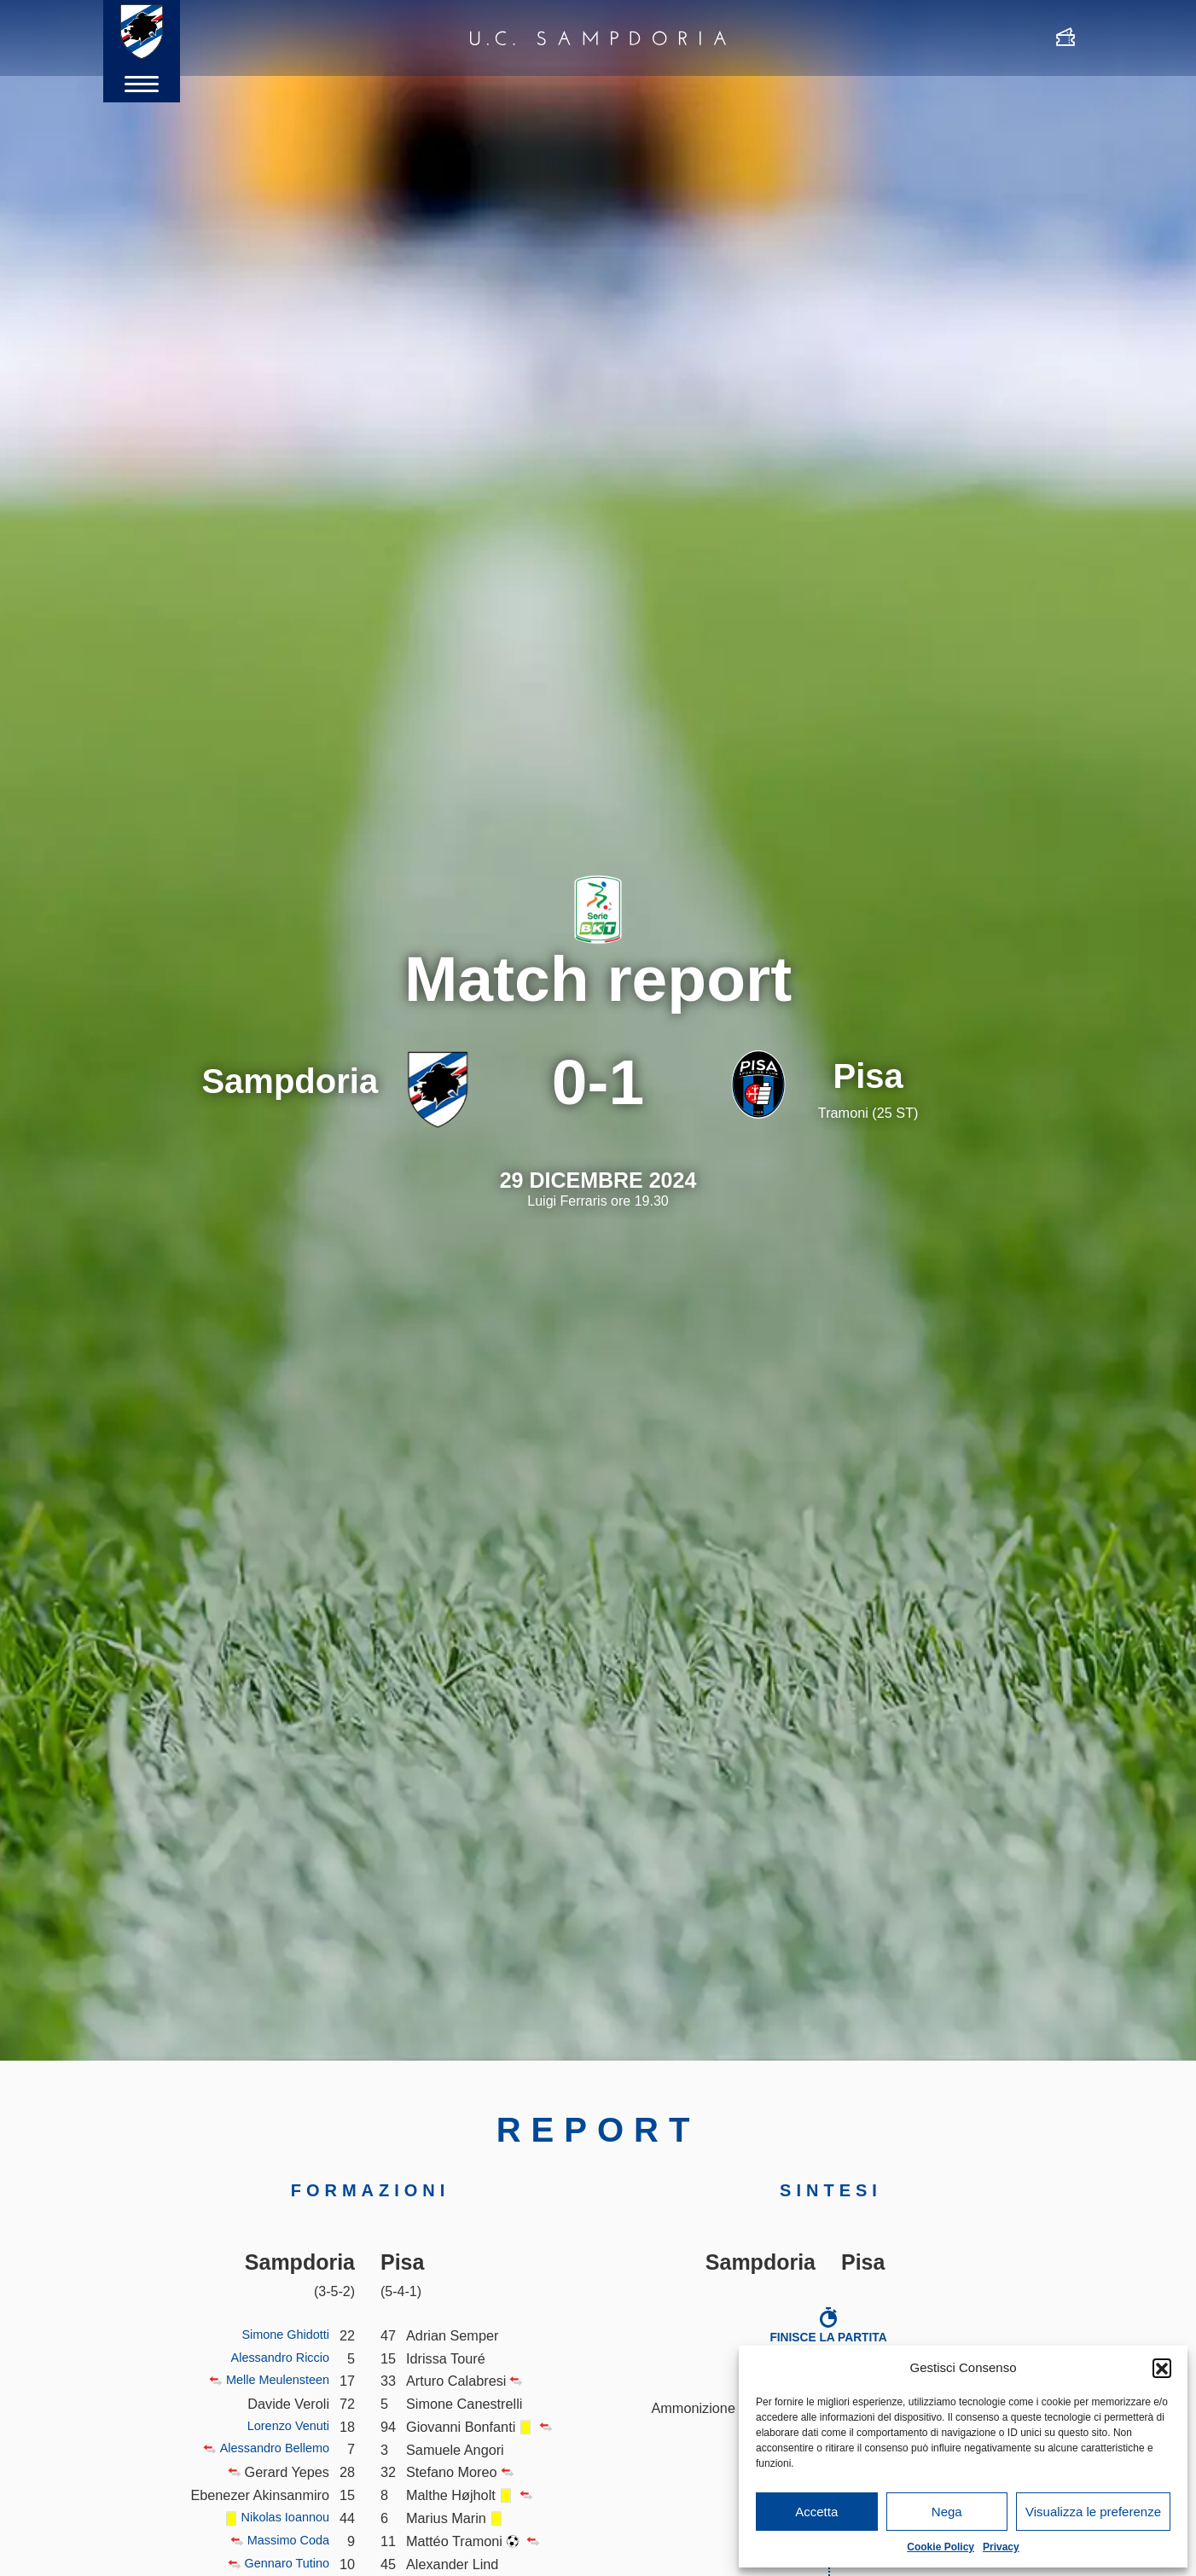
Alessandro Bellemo (267, 2449)
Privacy (1001, 2547)
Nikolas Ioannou (279, 2518)
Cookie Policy (940, 2547)
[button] (1161, 2367)
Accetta (816, 2511)
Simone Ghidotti (279, 2335)
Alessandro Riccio (273, 2358)
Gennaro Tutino (281, 2564)
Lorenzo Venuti (283, 2426)
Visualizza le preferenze (1093, 2511)
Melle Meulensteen (271, 2380)
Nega (947, 2511)
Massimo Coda (283, 2541)
